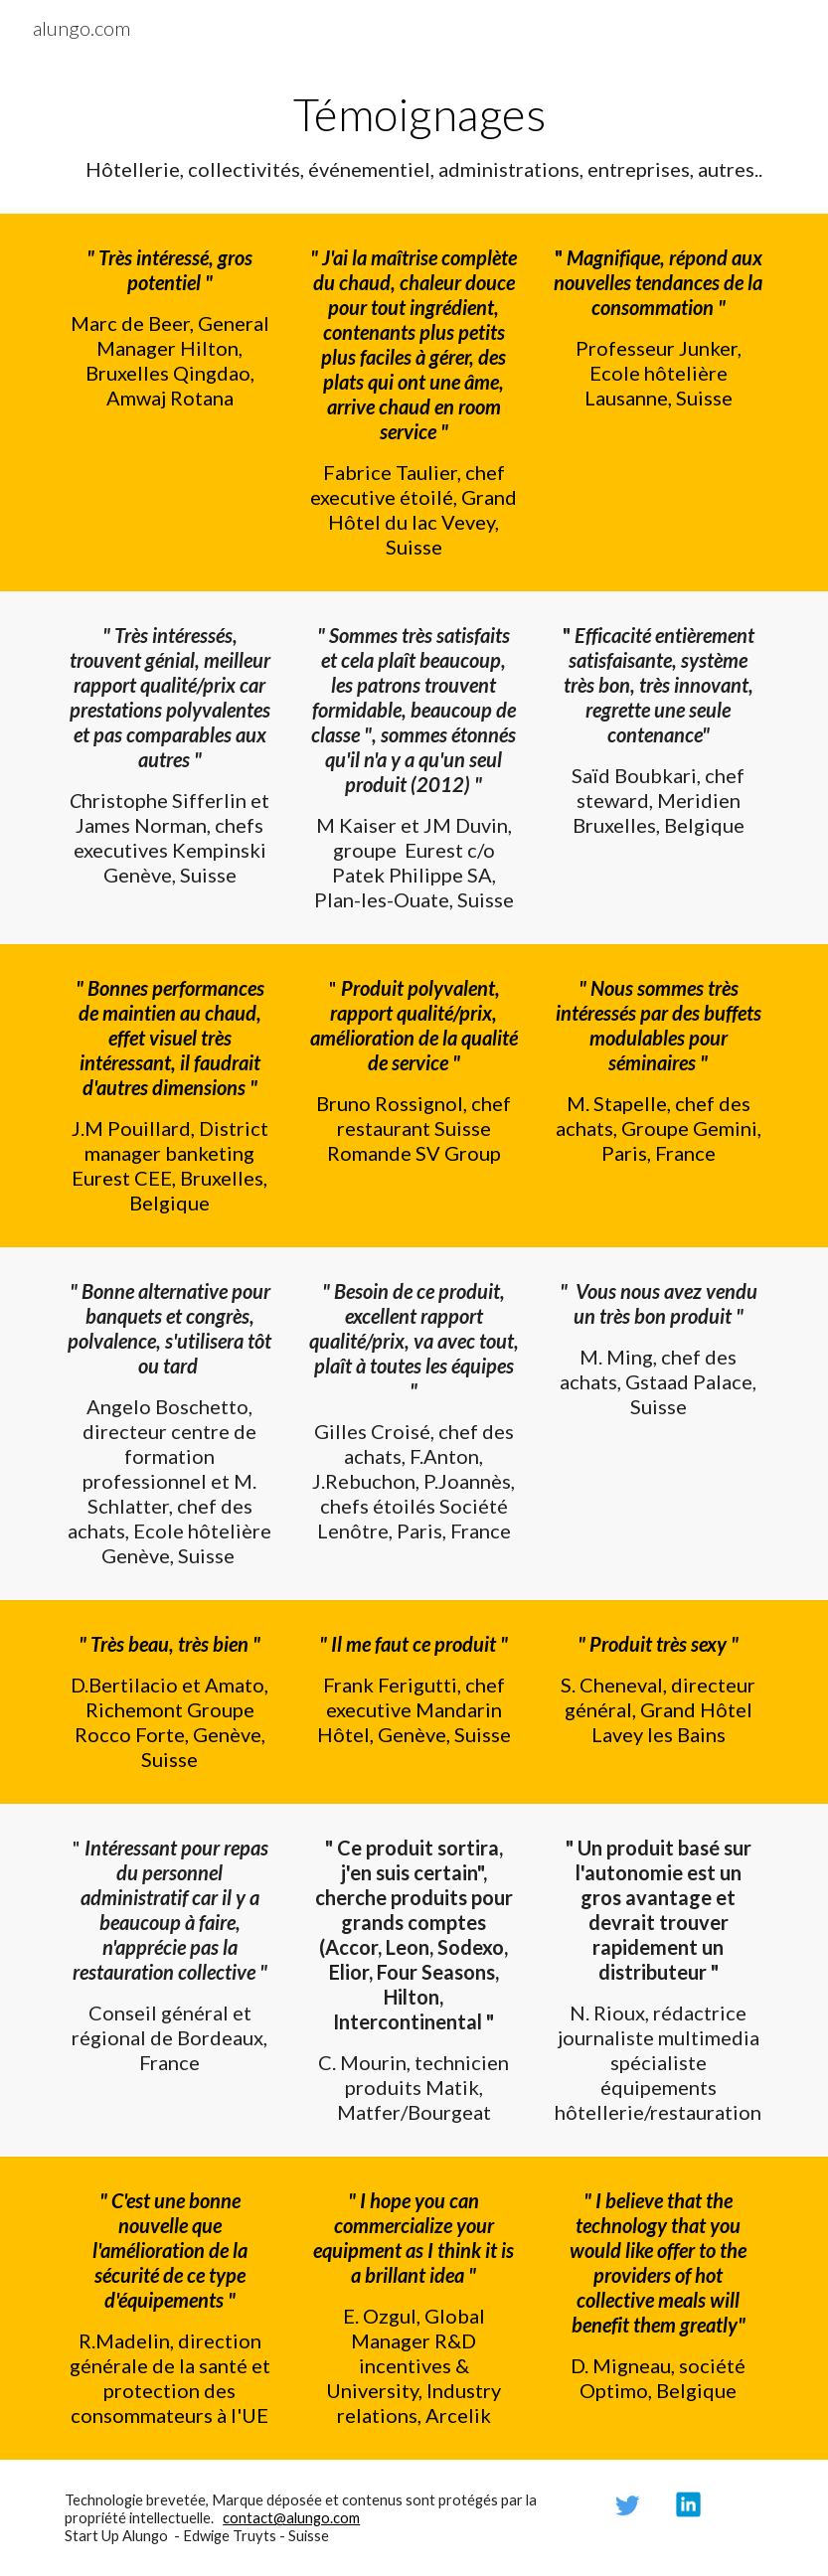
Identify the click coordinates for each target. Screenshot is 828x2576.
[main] (414, 135)
